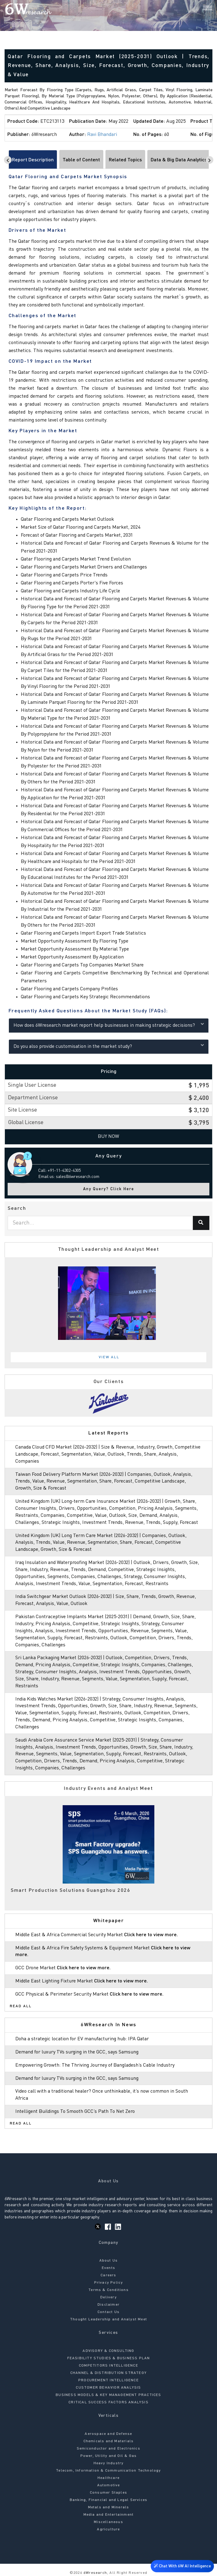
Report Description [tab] (33, 160)
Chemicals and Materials (108, 2441)
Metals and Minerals (108, 2507)
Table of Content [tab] (81, 160)
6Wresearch (94, 2573)
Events (108, 2268)
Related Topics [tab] (125, 160)
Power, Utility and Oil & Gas (108, 2456)
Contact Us (108, 2312)
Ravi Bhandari (102, 134)
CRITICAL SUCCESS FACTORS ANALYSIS (108, 2402)
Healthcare (108, 2478)
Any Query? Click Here (108, 1189)
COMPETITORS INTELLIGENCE (108, 2366)
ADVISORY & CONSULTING (108, 2351)
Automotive (108, 2485)
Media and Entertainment (108, 2515)
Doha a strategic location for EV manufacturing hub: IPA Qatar (82, 2039)
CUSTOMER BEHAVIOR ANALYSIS (108, 2388)
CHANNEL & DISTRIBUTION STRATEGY (108, 2373)
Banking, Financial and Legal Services (108, 2500)
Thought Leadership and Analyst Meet (108, 2319)
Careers (108, 2275)
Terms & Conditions (108, 2290)
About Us (108, 2261)
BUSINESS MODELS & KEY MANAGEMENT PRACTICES (108, 2395)
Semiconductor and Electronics (108, 2448)
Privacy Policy (108, 2283)
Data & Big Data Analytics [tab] (179, 160)
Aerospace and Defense (108, 2434)
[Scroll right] (209, 160)
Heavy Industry (109, 2463)
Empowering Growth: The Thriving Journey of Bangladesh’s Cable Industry (95, 2065)
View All (109, 1357)
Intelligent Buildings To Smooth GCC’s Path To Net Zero (75, 2111)
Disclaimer (108, 2305)
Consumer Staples (108, 2493)
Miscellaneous (108, 2522)
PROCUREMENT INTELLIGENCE (108, 2380)
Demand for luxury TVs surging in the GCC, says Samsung (76, 2052)
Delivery (108, 2297)
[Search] (197, 8)
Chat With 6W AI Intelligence (182, 2565)
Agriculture (108, 2529)
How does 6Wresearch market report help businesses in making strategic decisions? (108, 1025)
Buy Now (108, 1136)
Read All (21, 2006)
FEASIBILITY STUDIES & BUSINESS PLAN (108, 2358)
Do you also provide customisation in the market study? (108, 1046)
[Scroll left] (8, 160)
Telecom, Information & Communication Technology (108, 2471)
